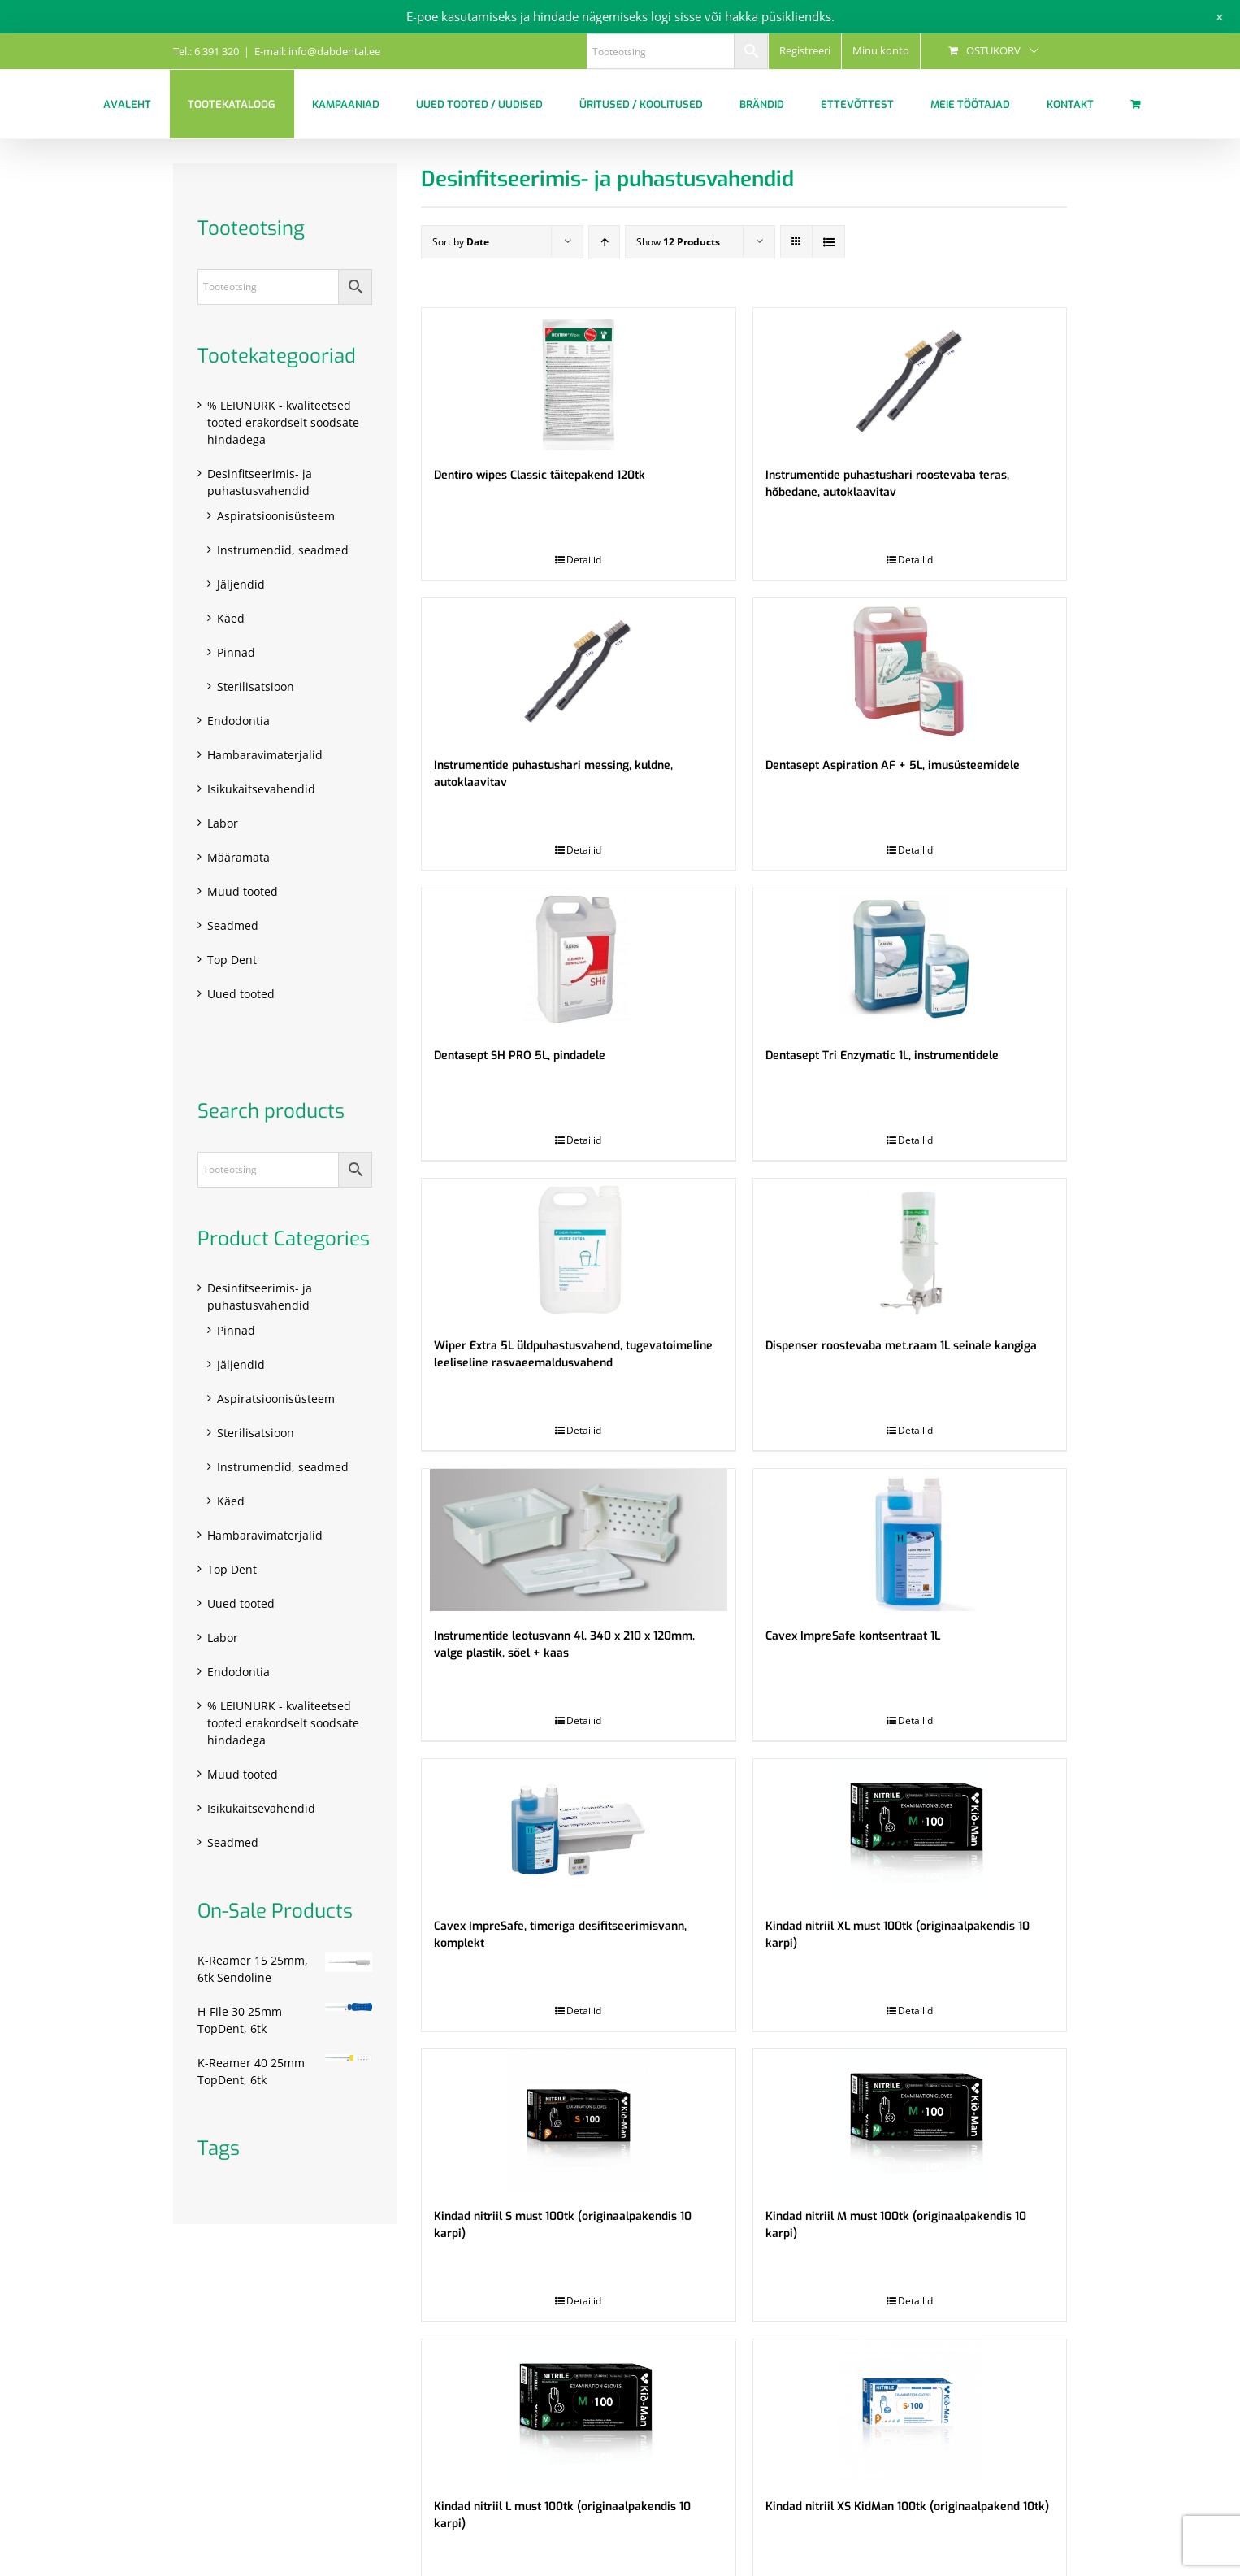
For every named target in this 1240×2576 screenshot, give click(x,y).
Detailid (583, 560)
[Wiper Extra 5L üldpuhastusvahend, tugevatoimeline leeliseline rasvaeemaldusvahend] (578, 1250)
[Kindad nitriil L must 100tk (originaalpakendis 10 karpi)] (578, 2410)
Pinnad (236, 652)
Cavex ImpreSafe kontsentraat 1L (852, 1636)
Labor (222, 823)
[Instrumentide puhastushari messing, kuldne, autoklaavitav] (578, 669)
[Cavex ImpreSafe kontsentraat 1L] (909, 1540)
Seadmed (232, 925)
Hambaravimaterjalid (265, 754)
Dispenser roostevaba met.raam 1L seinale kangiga (901, 1345)
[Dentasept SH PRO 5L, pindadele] (578, 959)
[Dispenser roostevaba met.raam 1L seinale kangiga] (909, 1250)
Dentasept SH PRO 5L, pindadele (519, 1055)
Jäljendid (241, 584)
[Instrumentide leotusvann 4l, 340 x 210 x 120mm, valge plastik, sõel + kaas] (578, 1540)
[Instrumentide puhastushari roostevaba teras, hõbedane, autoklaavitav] (909, 379)
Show (678, 242)
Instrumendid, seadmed (283, 550)
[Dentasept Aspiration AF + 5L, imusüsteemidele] (909, 669)
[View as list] (828, 242)
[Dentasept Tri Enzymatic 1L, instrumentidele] (909, 959)
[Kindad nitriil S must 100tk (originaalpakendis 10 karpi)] (578, 2120)
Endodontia (238, 720)
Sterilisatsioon (255, 686)
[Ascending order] (604, 241)
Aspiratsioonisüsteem (276, 515)
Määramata (238, 857)
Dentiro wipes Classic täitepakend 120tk (539, 475)
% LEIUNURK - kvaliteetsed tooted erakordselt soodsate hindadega (283, 422)
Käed (231, 618)
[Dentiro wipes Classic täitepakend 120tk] (578, 379)
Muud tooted (242, 891)
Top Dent (232, 959)
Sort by (460, 242)
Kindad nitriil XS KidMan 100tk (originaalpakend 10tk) (907, 2506)
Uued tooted (241, 993)
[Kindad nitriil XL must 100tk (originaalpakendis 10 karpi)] (909, 1830)
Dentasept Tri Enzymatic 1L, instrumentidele (882, 1055)
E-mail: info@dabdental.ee (317, 51)
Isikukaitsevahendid (261, 789)
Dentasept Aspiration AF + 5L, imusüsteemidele (892, 765)
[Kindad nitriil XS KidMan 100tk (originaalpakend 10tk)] (909, 2410)
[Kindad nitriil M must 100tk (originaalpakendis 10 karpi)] (909, 2120)
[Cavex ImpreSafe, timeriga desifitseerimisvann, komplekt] (578, 1830)
